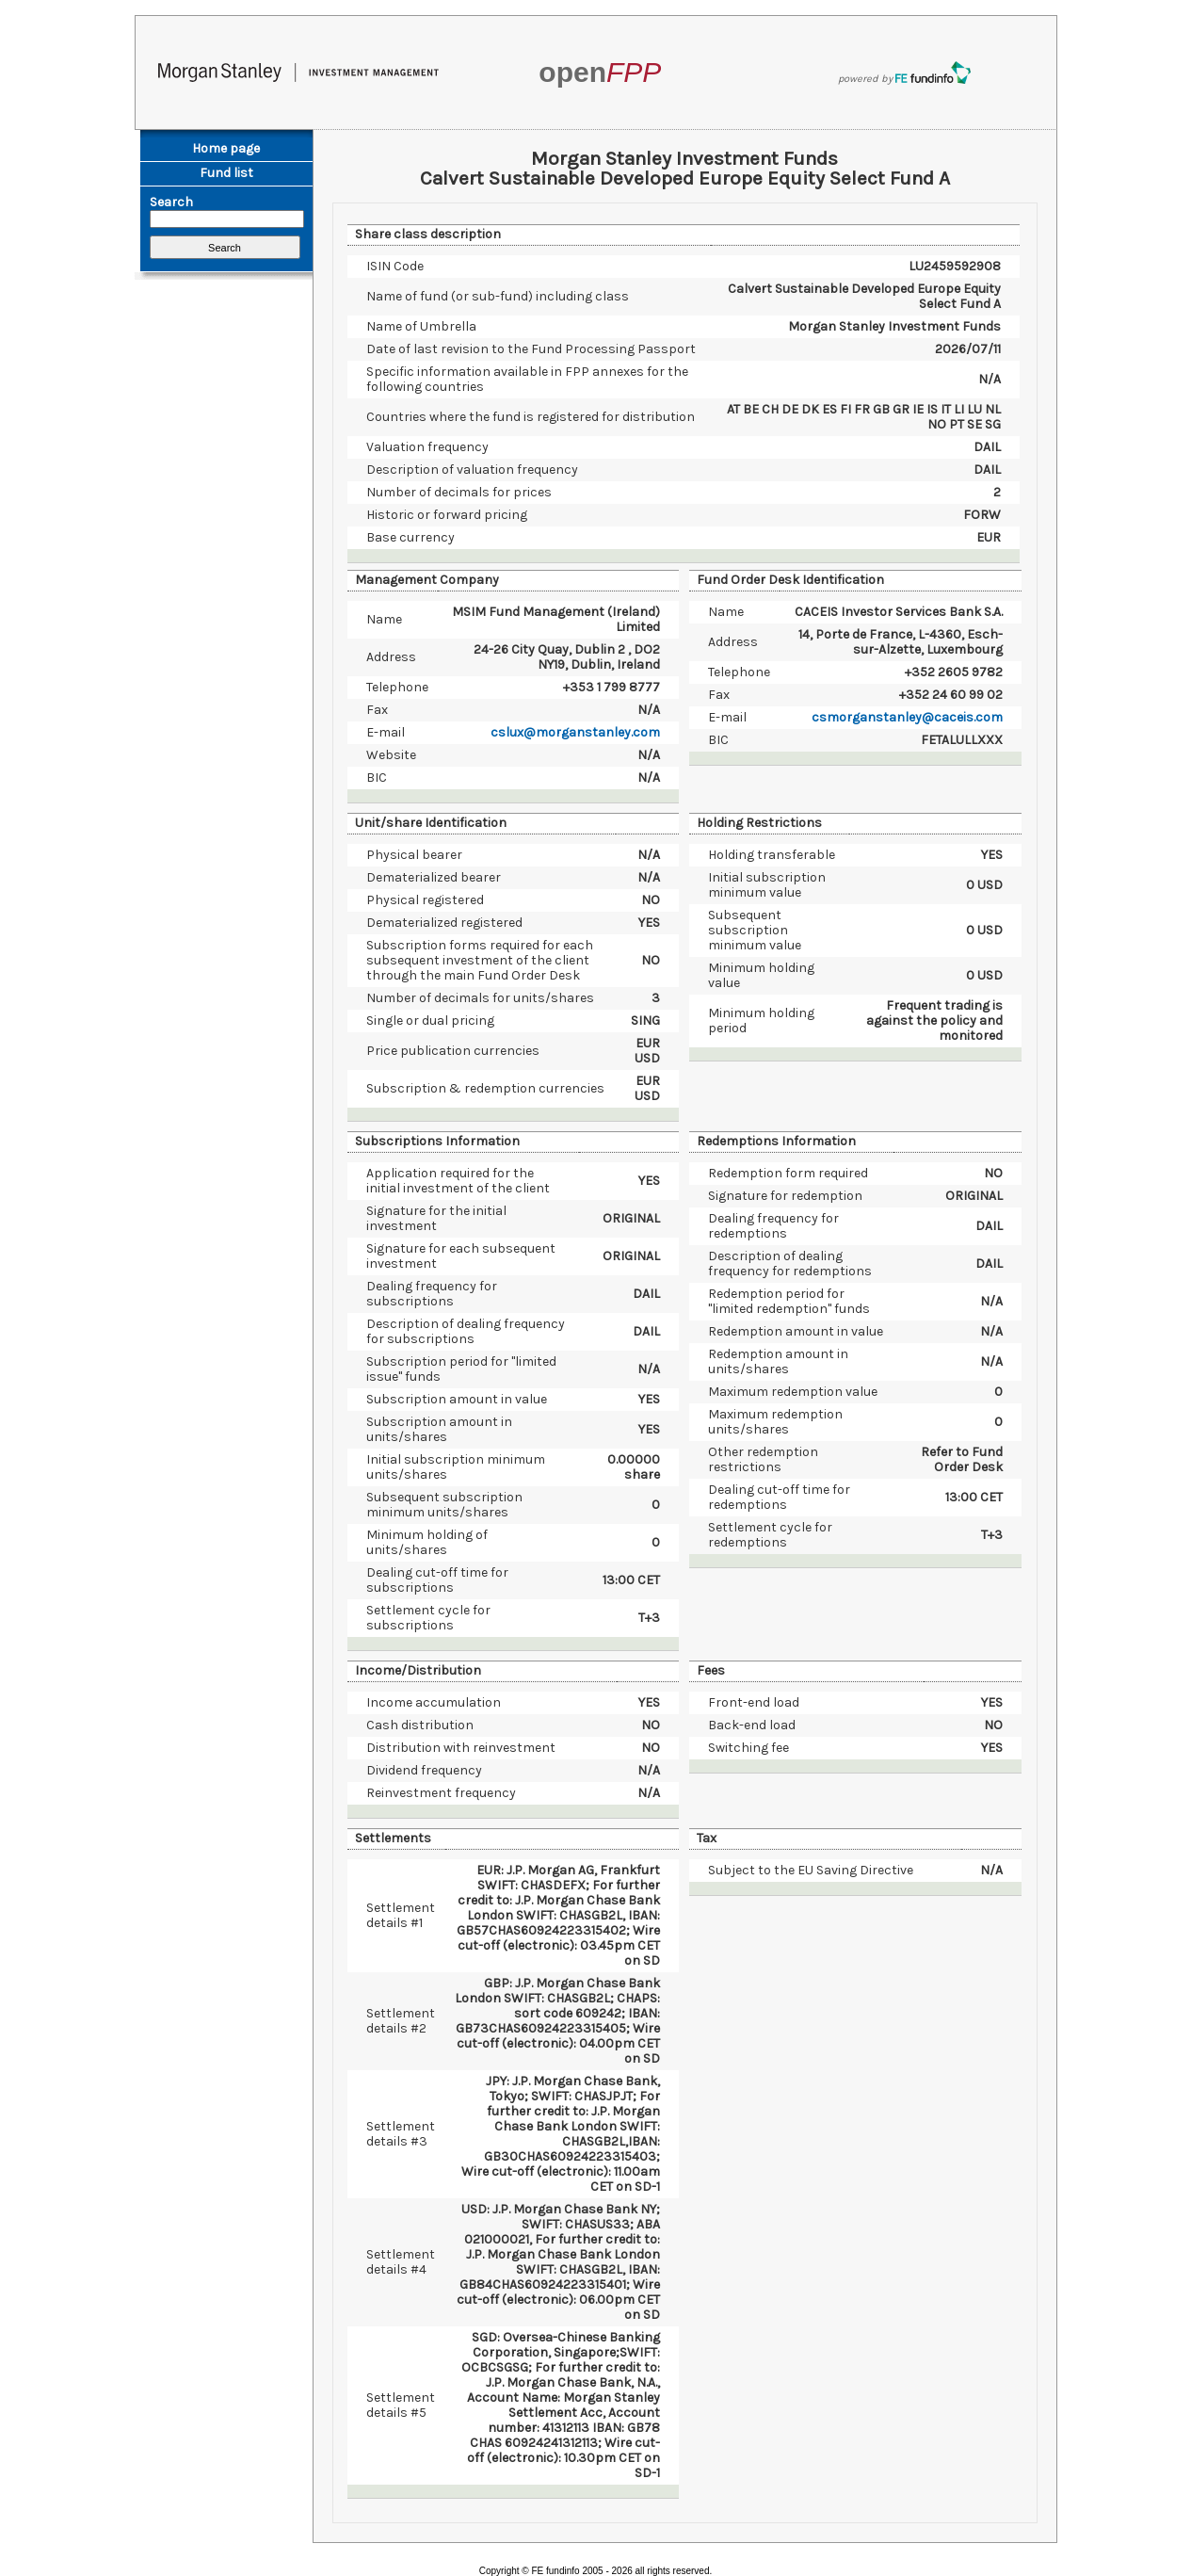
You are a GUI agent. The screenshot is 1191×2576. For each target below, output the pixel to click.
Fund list (226, 173)
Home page (226, 148)
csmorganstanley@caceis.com (907, 717)
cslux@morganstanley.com (575, 732)
